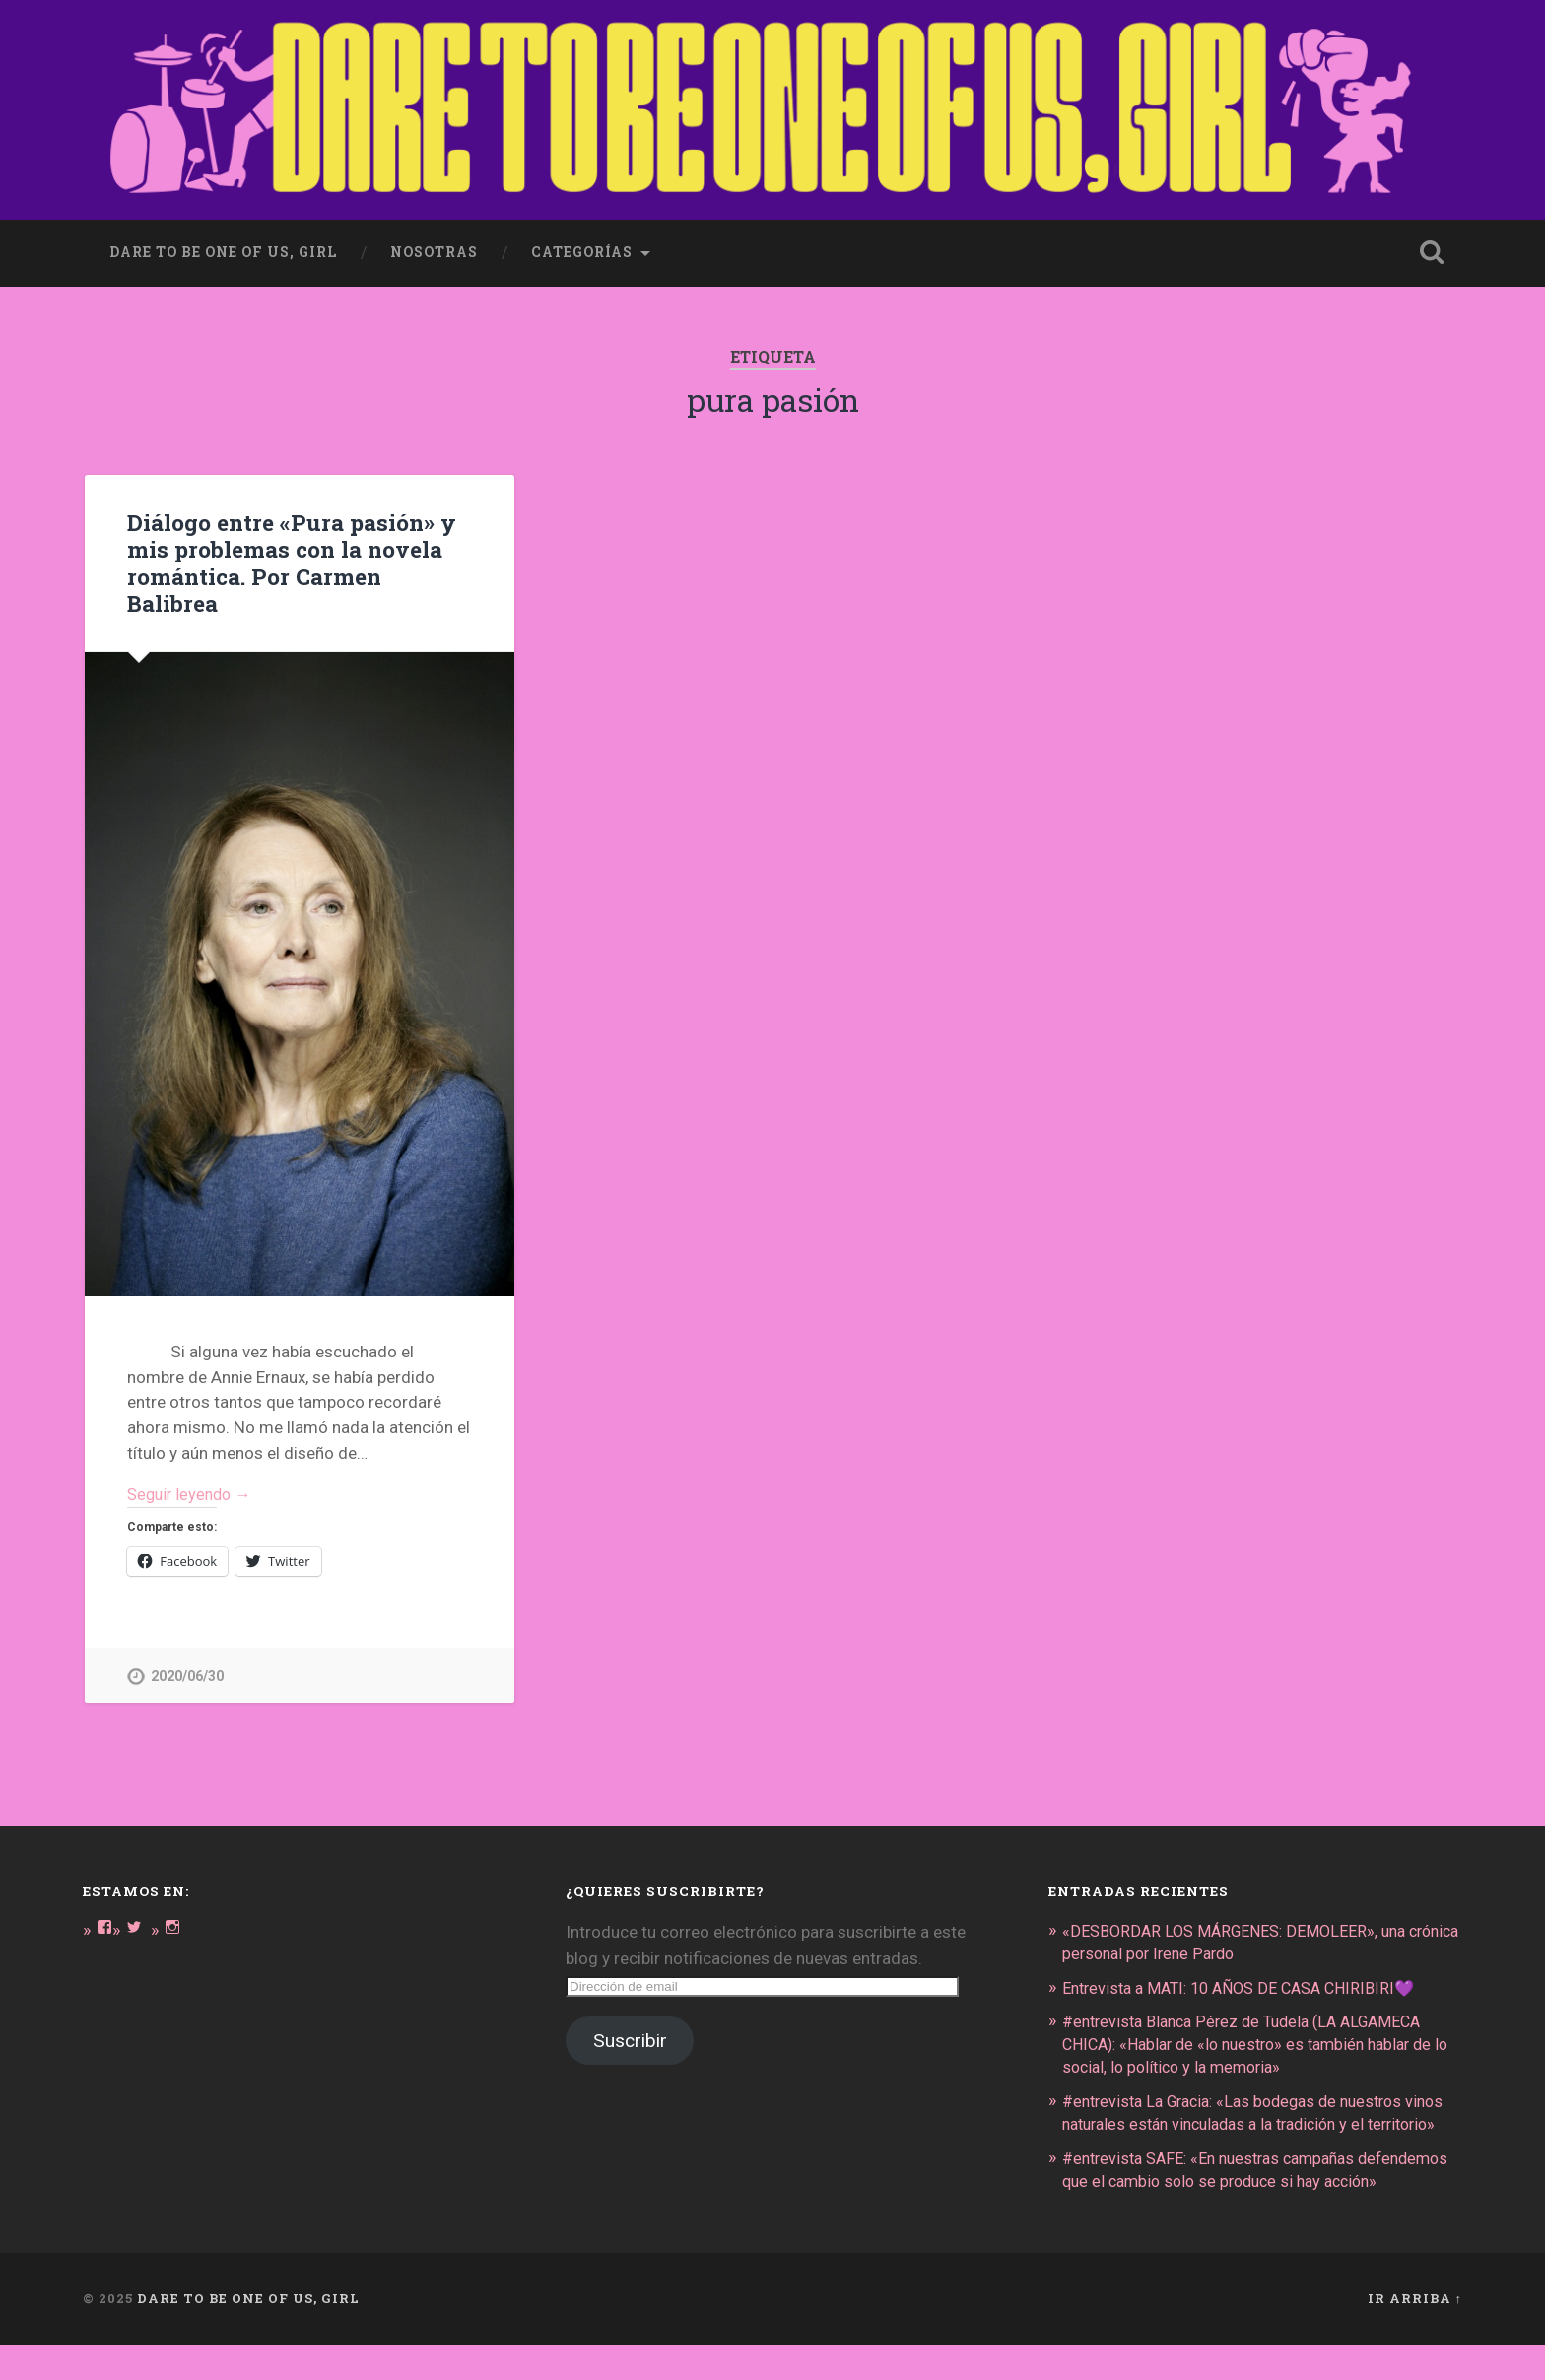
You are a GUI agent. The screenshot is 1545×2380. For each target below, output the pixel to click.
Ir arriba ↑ (1415, 2334)
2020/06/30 (187, 1674)
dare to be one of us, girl (223, 248)
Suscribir (630, 2038)
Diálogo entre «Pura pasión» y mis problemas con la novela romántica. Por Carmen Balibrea (289, 558)
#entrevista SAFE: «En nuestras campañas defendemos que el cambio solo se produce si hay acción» (1248, 2194)
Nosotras (434, 248)
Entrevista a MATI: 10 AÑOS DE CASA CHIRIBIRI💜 (1249, 1985)
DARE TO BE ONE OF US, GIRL (248, 2334)
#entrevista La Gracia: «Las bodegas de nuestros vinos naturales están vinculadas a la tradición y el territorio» (1246, 2117)
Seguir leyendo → (192, 1491)
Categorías (582, 248)
